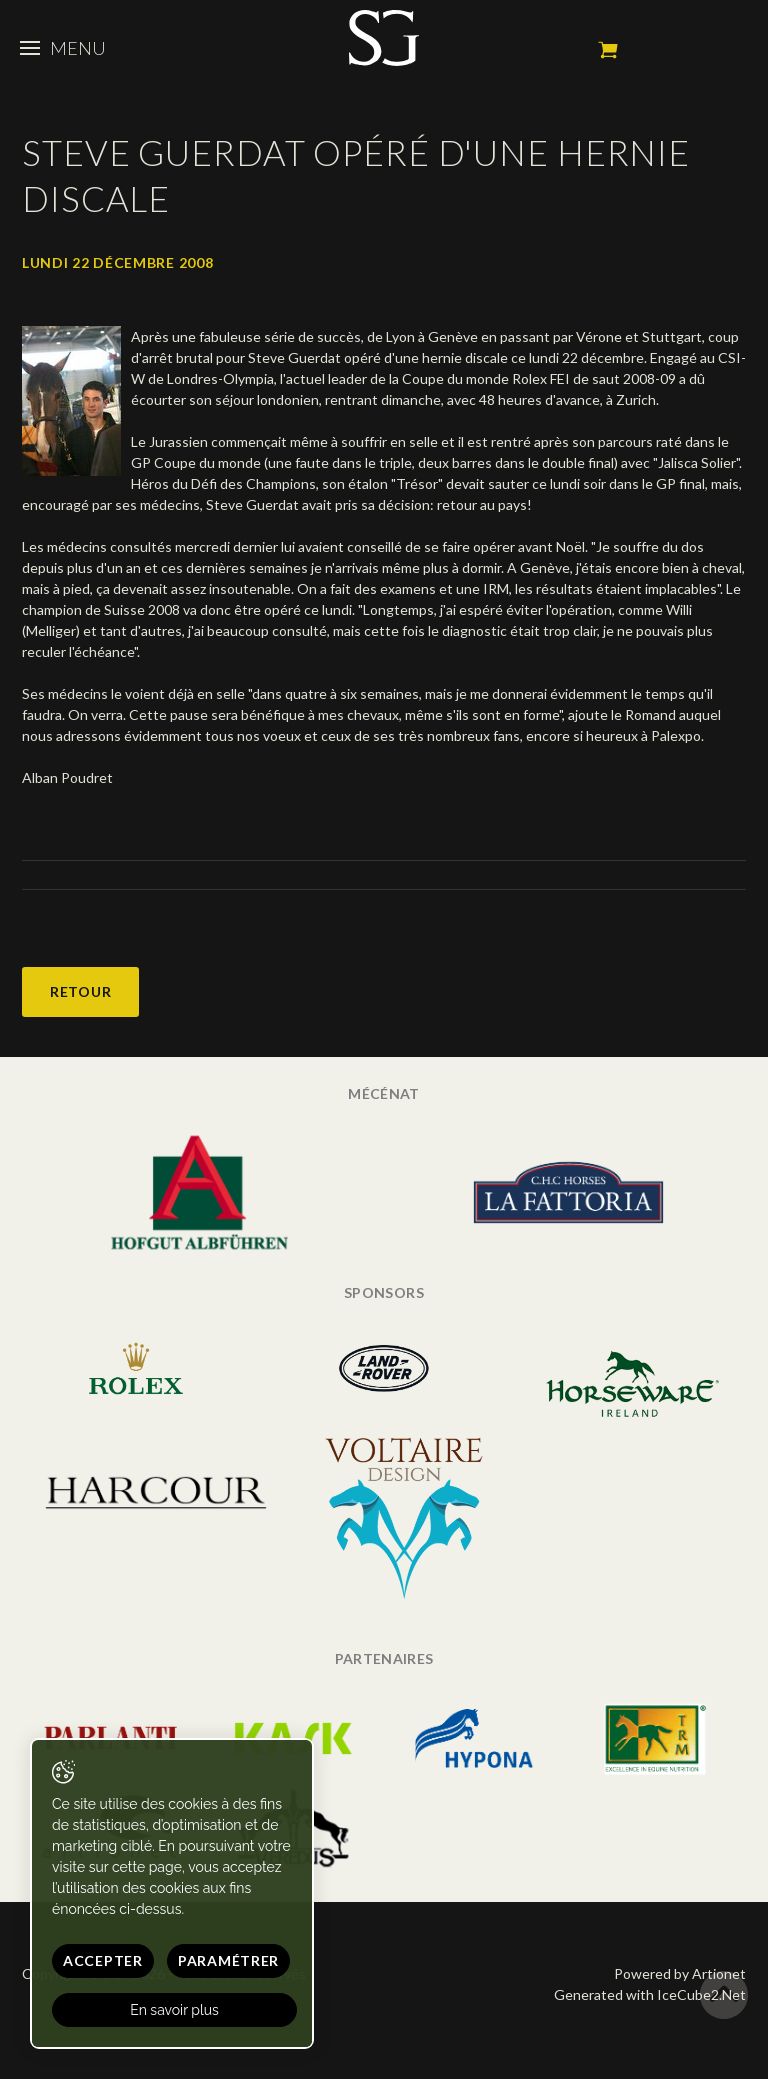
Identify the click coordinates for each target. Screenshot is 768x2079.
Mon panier (608, 50)
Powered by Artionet (680, 1973)
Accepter (103, 1960)
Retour (80, 991)
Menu (63, 48)
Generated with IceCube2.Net (650, 1994)
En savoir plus (174, 2010)
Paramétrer (228, 1960)
